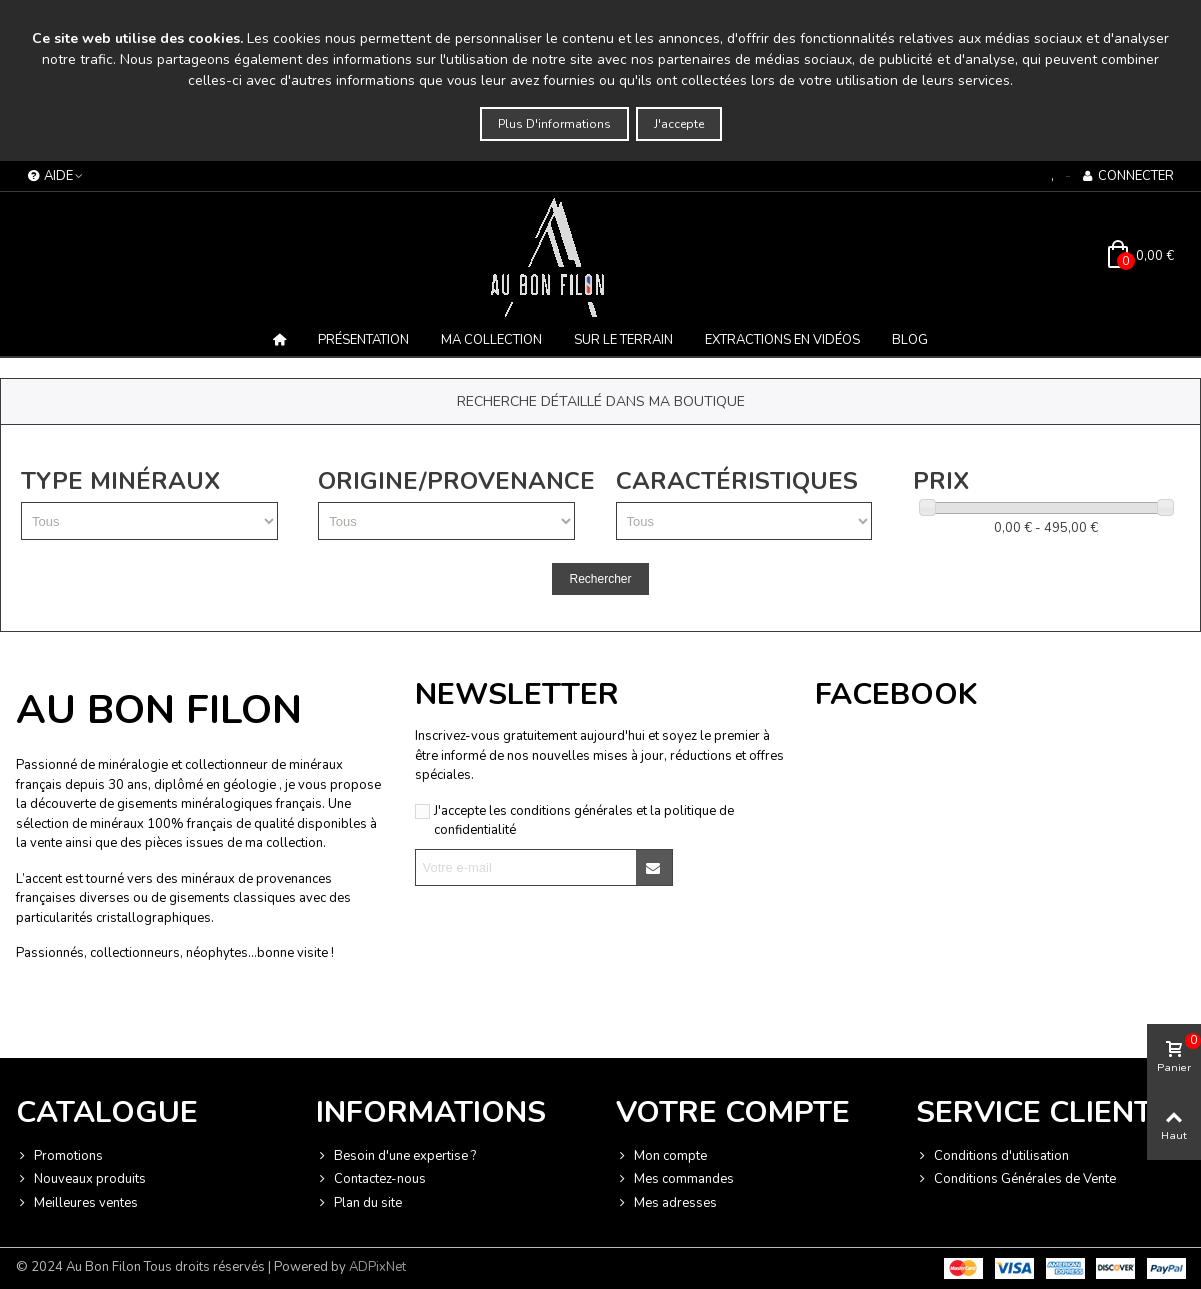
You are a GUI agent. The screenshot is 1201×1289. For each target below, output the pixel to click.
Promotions (59, 1157)
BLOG (910, 340)
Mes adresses (666, 1204)
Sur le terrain (623, 340)
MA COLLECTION (491, 340)
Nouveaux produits (81, 1180)
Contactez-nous (371, 1180)
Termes (217, 1018)
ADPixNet (377, 1267)
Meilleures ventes (77, 1204)
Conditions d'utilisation (992, 1157)
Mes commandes (675, 1180)
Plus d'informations (554, 124)
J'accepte (679, 124)
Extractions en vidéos (782, 340)
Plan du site (359, 1204)
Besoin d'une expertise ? (396, 1157)
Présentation (363, 340)
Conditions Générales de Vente (1016, 1180)
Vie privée (167, 1018)
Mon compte (661, 1157)
